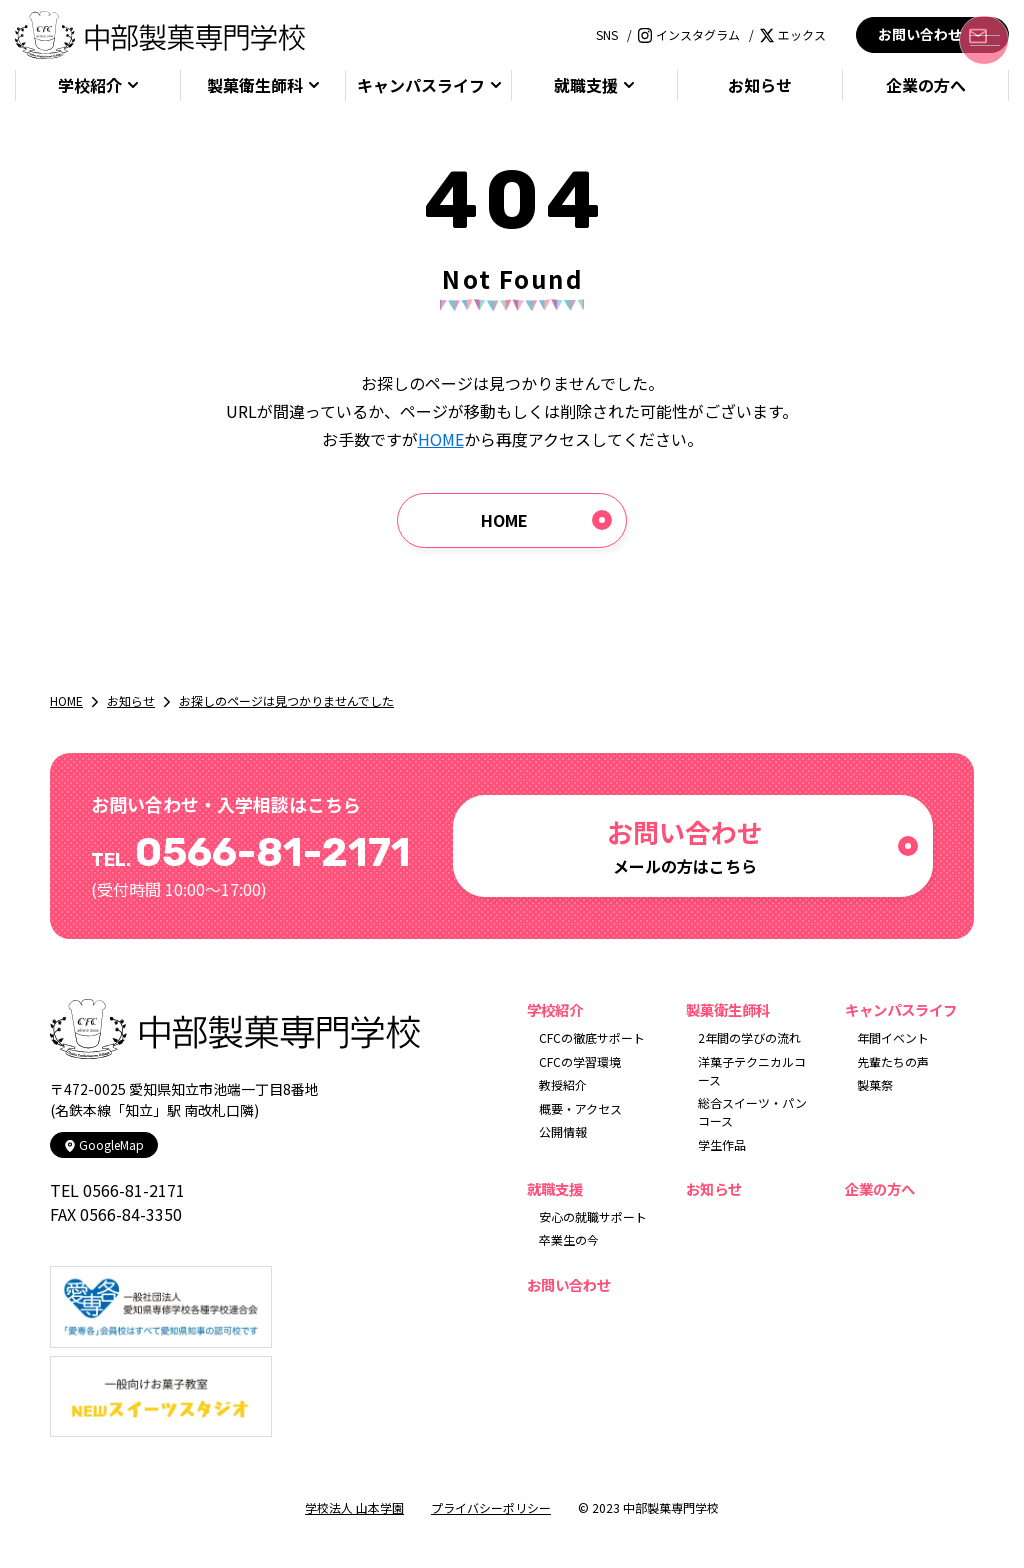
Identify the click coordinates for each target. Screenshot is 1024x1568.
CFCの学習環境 (580, 1061)
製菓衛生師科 (255, 85)
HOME (441, 439)
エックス (793, 34)
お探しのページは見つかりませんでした (286, 700)
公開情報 (563, 1131)
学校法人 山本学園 (354, 1507)
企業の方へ (926, 85)
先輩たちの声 (893, 1061)
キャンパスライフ (421, 85)
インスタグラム (689, 34)
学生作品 (722, 1144)
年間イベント (893, 1037)
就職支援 (586, 85)
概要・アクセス (580, 1108)
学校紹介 (90, 85)
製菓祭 (875, 1084)
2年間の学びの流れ (749, 1037)
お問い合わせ (932, 34)
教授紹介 (563, 1084)
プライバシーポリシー (491, 1507)
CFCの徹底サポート (592, 1037)
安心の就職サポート (593, 1216)
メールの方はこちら (685, 845)
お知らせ (760, 85)
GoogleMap (104, 1144)
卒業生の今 (569, 1239)
